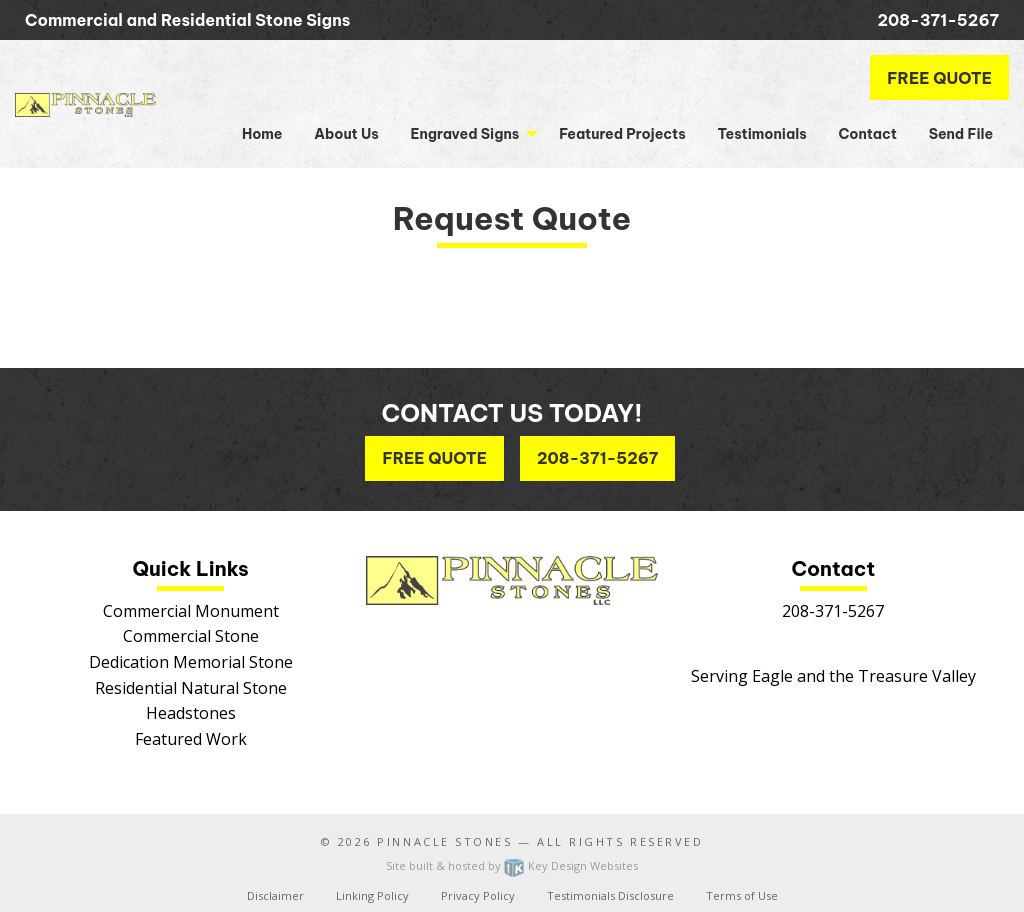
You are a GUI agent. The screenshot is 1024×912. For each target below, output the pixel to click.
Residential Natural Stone (191, 688)
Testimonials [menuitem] (761, 134)
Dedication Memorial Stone (191, 662)
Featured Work (191, 739)
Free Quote (939, 78)
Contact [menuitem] (867, 134)
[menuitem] (469, 134)
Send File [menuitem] (961, 134)
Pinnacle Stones (444, 841)
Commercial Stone (191, 636)
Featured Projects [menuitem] (622, 134)
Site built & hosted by (512, 865)
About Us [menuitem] (346, 134)
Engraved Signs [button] (464, 134)
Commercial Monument (191, 611)
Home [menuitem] (262, 134)
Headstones (191, 713)
